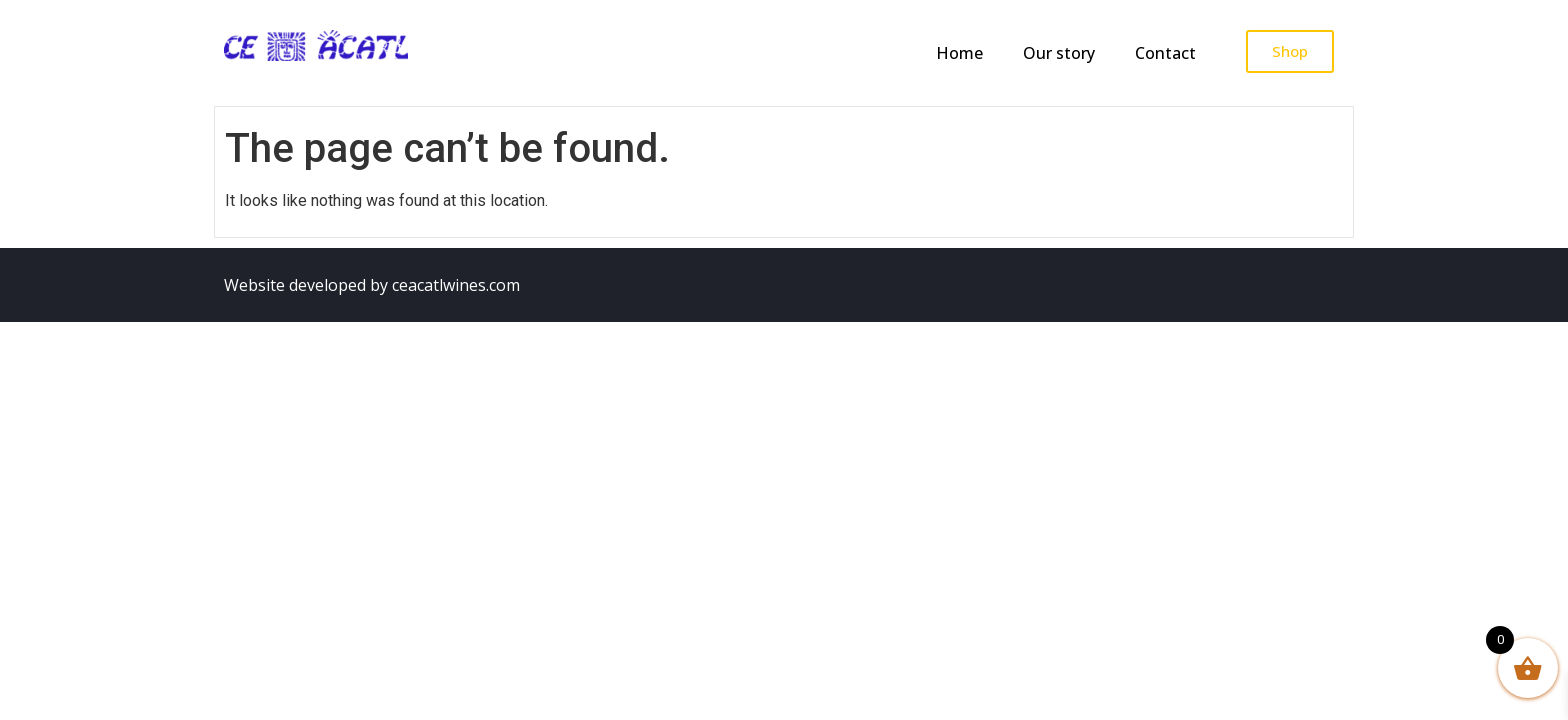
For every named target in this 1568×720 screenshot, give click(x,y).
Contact (1165, 53)
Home (959, 53)
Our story (1059, 53)
